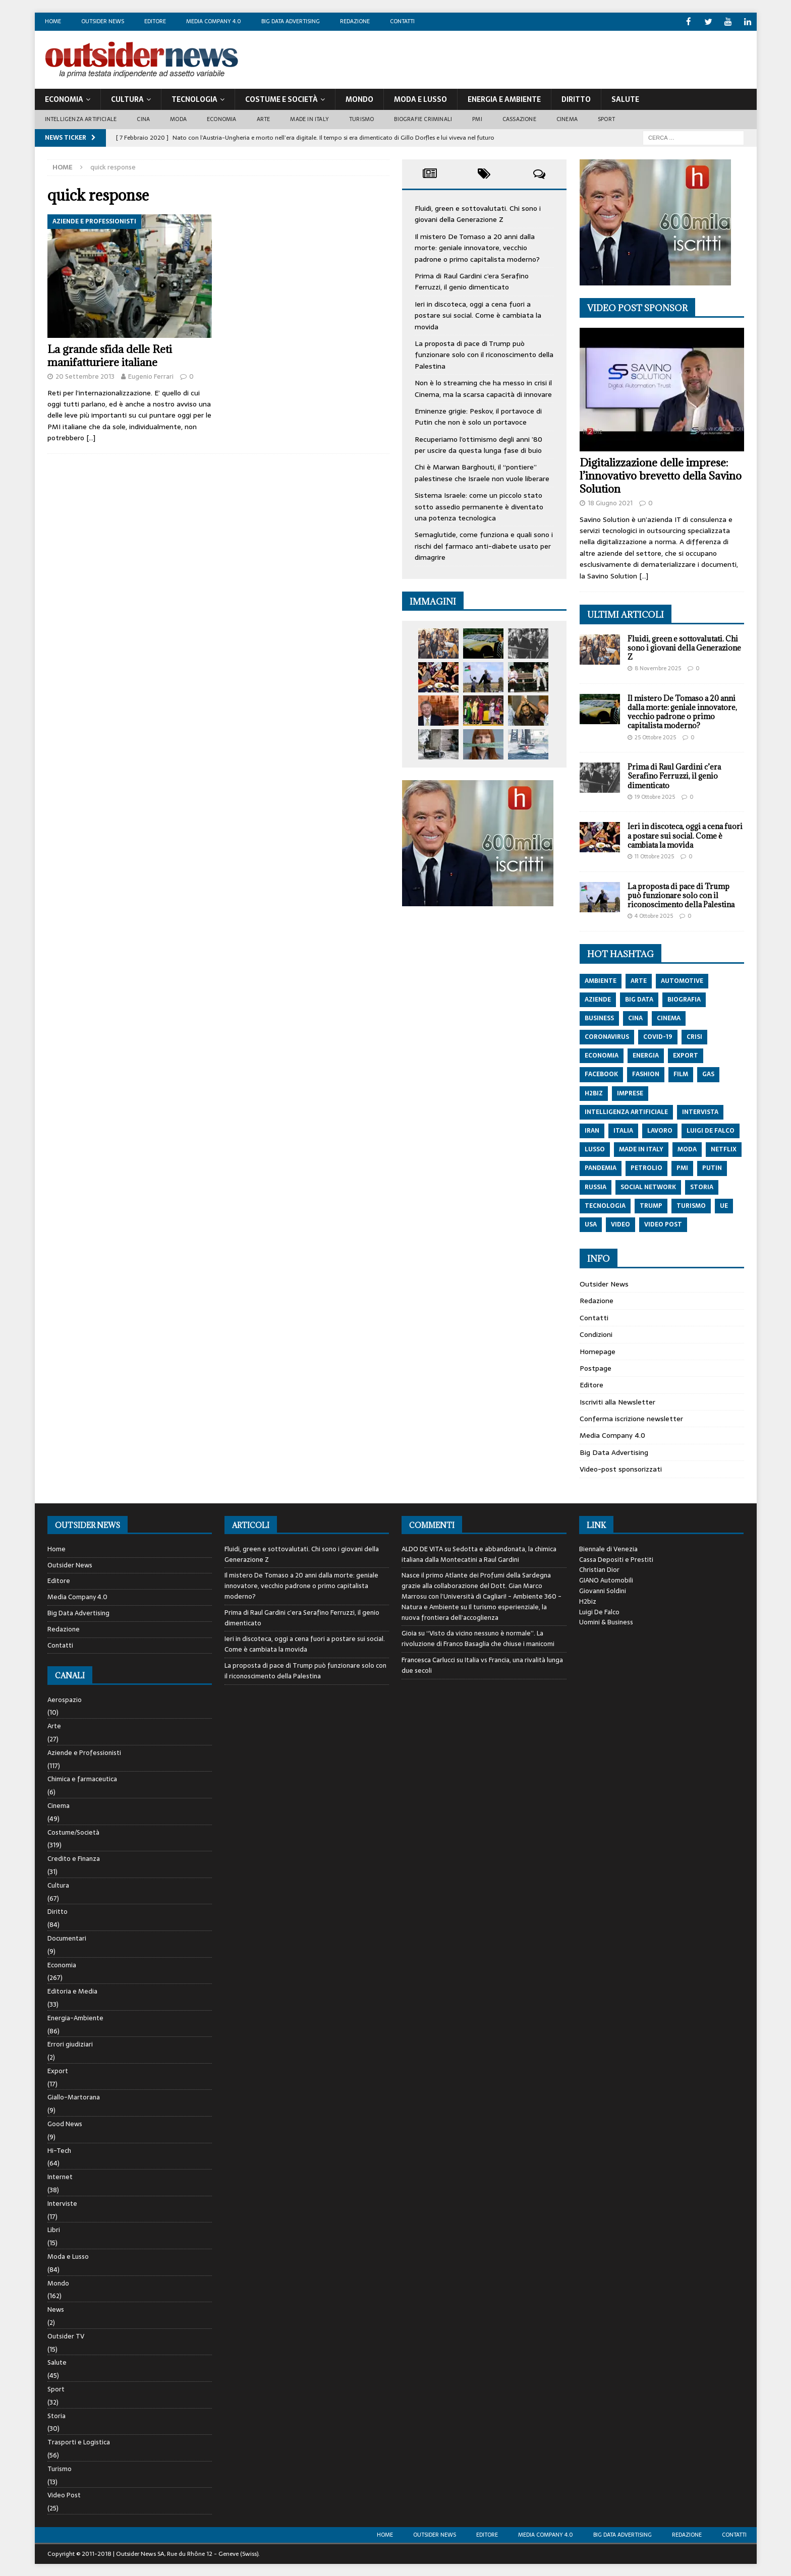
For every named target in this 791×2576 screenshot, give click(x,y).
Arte (263, 118)
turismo (691, 1205)
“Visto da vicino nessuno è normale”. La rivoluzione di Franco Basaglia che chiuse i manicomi (478, 1638)
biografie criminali (423, 118)
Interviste (62, 2203)
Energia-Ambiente (75, 2017)
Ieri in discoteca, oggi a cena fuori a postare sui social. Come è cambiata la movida (478, 315)
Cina (143, 118)
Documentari (66, 1938)
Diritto (576, 98)
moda (687, 1149)
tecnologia (605, 1205)
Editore (155, 21)
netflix (724, 1149)
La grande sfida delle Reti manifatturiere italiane (109, 355)
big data (639, 999)
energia (646, 1055)
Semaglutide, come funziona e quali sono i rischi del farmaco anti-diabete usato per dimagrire (484, 545)
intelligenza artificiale (626, 1111)
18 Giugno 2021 (610, 502)
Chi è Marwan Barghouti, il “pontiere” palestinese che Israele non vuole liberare (482, 472)
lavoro (659, 1130)
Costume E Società (281, 98)
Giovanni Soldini (602, 1590)
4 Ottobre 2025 (654, 915)
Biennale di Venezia (608, 1548)
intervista (700, 1111)
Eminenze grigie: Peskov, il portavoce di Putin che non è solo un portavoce (478, 416)
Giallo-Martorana (73, 2096)
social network (648, 1187)
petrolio (646, 1167)
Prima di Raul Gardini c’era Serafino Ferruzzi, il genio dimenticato (472, 281)
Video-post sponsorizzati (621, 1468)
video (620, 1224)
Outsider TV (65, 2335)
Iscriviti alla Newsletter (617, 1401)
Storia (56, 2415)
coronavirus (607, 1036)
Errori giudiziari (70, 2043)
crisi (694, 1036)
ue (724, 1205)
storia (701, 1187)
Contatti (402, 21)
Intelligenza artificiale (81, 118)
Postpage (595, 1367)
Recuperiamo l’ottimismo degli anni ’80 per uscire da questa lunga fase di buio (478, 444)
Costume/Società (73, 1832)
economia (601, 1055)
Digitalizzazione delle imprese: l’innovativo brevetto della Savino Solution (661, 475)
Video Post (64, 2494)
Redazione (355, 21)
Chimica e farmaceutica (82, 1778)
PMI (477, 118)
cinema (669, 1018)
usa (591, 1224)
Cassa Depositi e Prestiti (616, 1559)
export (685, 1055)
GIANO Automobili (606, 1579)
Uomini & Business (606, 1621)
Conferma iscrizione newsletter (631, 1418)
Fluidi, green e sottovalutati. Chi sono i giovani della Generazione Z (478, 213)
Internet (60, 2176)
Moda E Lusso (420, 98)
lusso (595, 1149)
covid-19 (657, 1036)
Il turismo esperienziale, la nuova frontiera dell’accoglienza (474, 1611)
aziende (598, 999)
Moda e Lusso (68, 2256)
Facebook (601, 1074)
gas (708, 1074)
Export (57, 2070)
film (680, 1074)
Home (53, 21)
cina (635, 1018)
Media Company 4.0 (213, 21)
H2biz (587, 1601)
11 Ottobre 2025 (654, 855)
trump (651, 1205)
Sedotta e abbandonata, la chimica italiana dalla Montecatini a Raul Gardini (479, 1553)
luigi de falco (710, 1130)
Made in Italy (309, 118)
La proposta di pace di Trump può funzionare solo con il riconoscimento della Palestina (484, 354)
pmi (682, 1167)
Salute (625, 98)
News (55, 2309)
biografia (684, 999)
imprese (630, 1093)
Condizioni (596, 1333)
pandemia (600, 1167)
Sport (606, 118)
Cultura (127, 98)
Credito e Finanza (73, 1858)
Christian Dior (599, 1569)
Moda (178, 118)
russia (595, 1187)
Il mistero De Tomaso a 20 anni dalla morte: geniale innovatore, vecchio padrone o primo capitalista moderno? (477, 247)
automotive (682, 980)
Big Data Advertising (290, 21)
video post (663, 1224)
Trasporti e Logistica (78, 2441)
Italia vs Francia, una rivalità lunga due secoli (482, 1664)
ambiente (600, 980)
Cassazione (519, 118)
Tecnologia (194, 98)
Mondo (359, 98)
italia (623, 1130)
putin (712, 1167)
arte (639, 980)
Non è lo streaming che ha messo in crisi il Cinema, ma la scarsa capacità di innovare (483, 388)
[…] (90, 437)
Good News (64, 2123)
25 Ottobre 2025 (655, 736)
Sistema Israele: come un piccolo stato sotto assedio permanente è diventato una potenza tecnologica (479, 506)
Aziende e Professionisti (84, 1752)
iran (592, 1130)
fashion (645, 1074)
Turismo (361, 118)
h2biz (594, 1093)
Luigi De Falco (599, 1611)
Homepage (597, 1350)
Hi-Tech (59, 2150)
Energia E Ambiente (504, 98)
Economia (64, 98)
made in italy (641, 1149)
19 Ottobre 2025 (655, 796)
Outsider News (102, 21)
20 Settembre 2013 (85, 376)
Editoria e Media (72, 1990)
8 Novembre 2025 (658, 667)
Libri (53, 2229)
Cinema (567, 118)
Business (599, 1018)
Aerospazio (64, 1699)
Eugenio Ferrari (151, 376)
